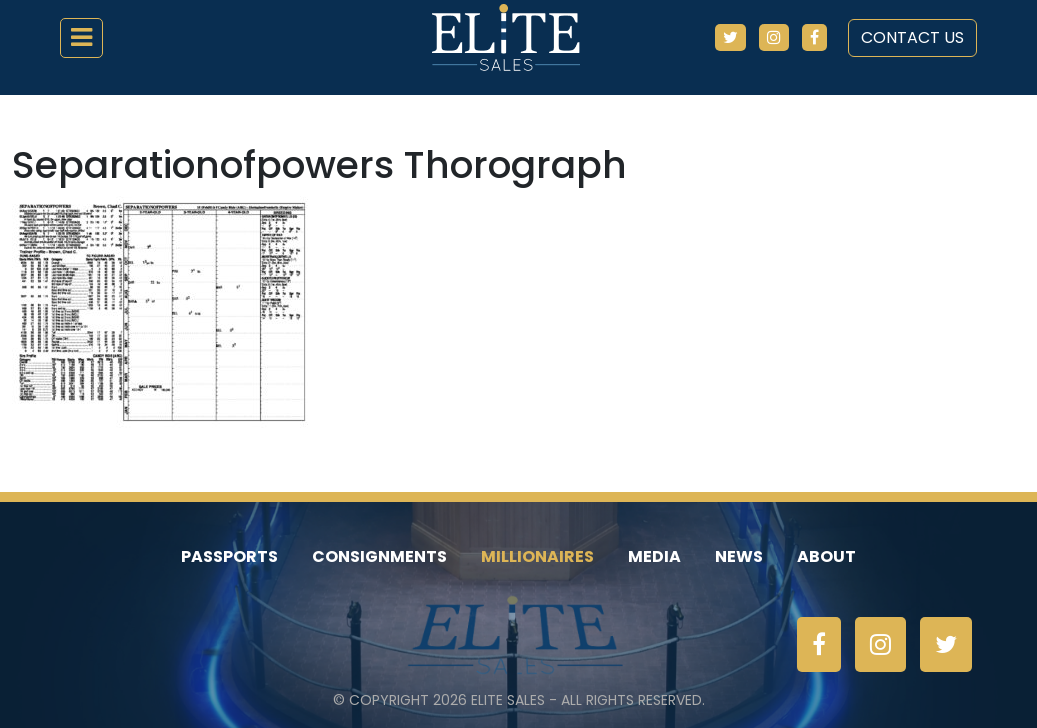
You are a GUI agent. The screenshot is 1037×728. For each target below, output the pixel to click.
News (739, 556)
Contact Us (912, 37)
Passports (229, 556)
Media (654, 556)
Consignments (379, 556)
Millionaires (537, 556)
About (826, 556)
